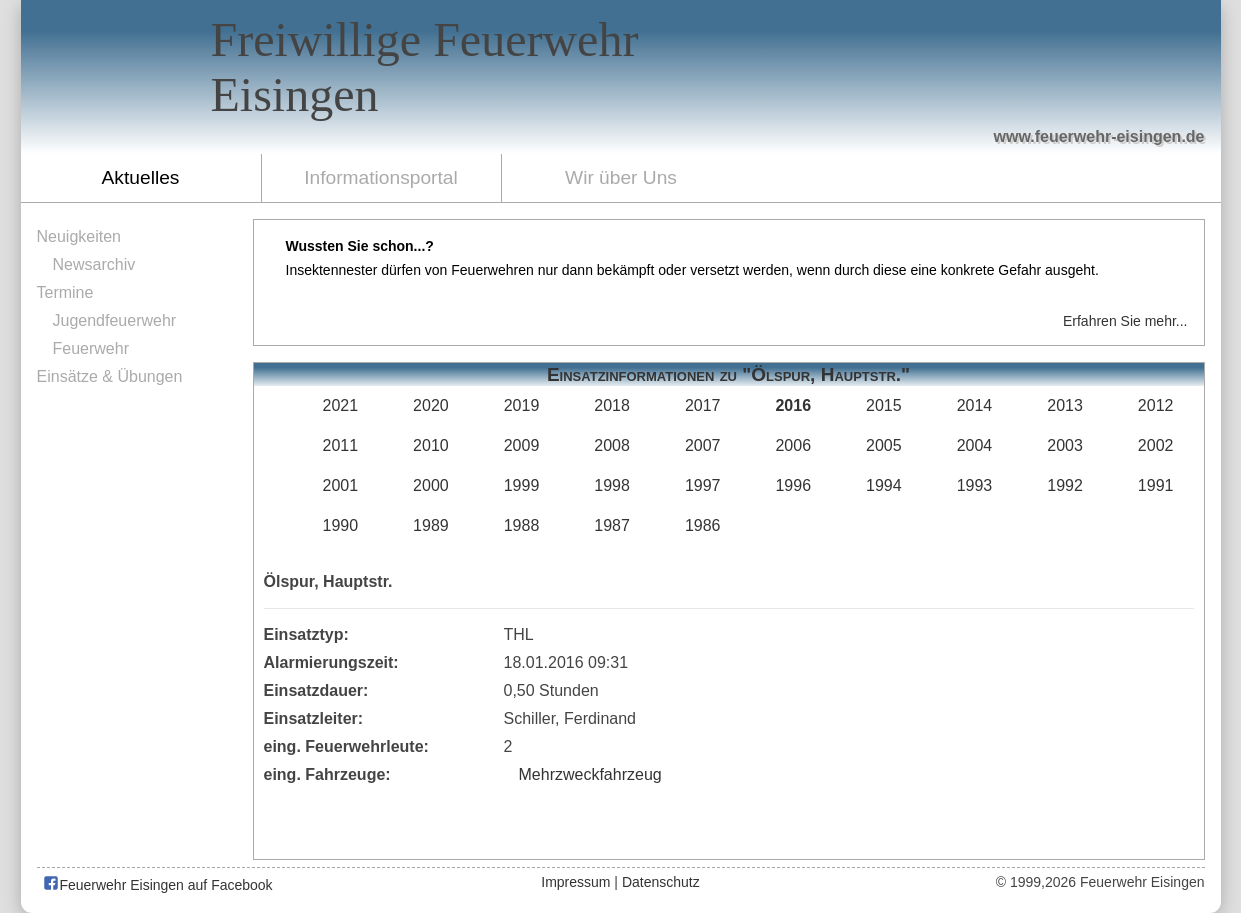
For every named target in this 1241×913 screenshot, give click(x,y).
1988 (522, 525)
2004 (975, 445)
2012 (1156, 405)
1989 (431, 525)
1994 (884, 485)
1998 (612, 485)
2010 (431, 445)
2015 (884, 405)
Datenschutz (661, 882)
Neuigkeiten (79, 236)
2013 (1065, 405)
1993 (975, 485)
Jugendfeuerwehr (115, 320)
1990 (341, 525)
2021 (341, 405)
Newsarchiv (94, 264)
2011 (341, 445)
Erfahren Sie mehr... (1125, 321)
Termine (65, 292)
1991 (1156, 485)
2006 (793, 445)
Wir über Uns (621, 177)
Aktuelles (141, 177)
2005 (884, 445)
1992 (1065, 485)
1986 (703, 525)
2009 (522, 445)
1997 (703, 485)
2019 (522, 405)
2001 (341, 485)
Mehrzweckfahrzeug (590, 774)
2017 (703, 405)
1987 (612, 525)
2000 (431, 485)
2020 (431, 405)
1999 (522, 485)
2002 (1156, 445)
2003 (1065, 445)
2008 (612, 445)
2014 (975, 405)
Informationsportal (381, 177)
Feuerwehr (91, 348)
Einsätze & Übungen (110, 376)
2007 (703, 445)
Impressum (575, 882)
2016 (793, 405)
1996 (793, 485)
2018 (612, 405)
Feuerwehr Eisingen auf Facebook (157, 885)
